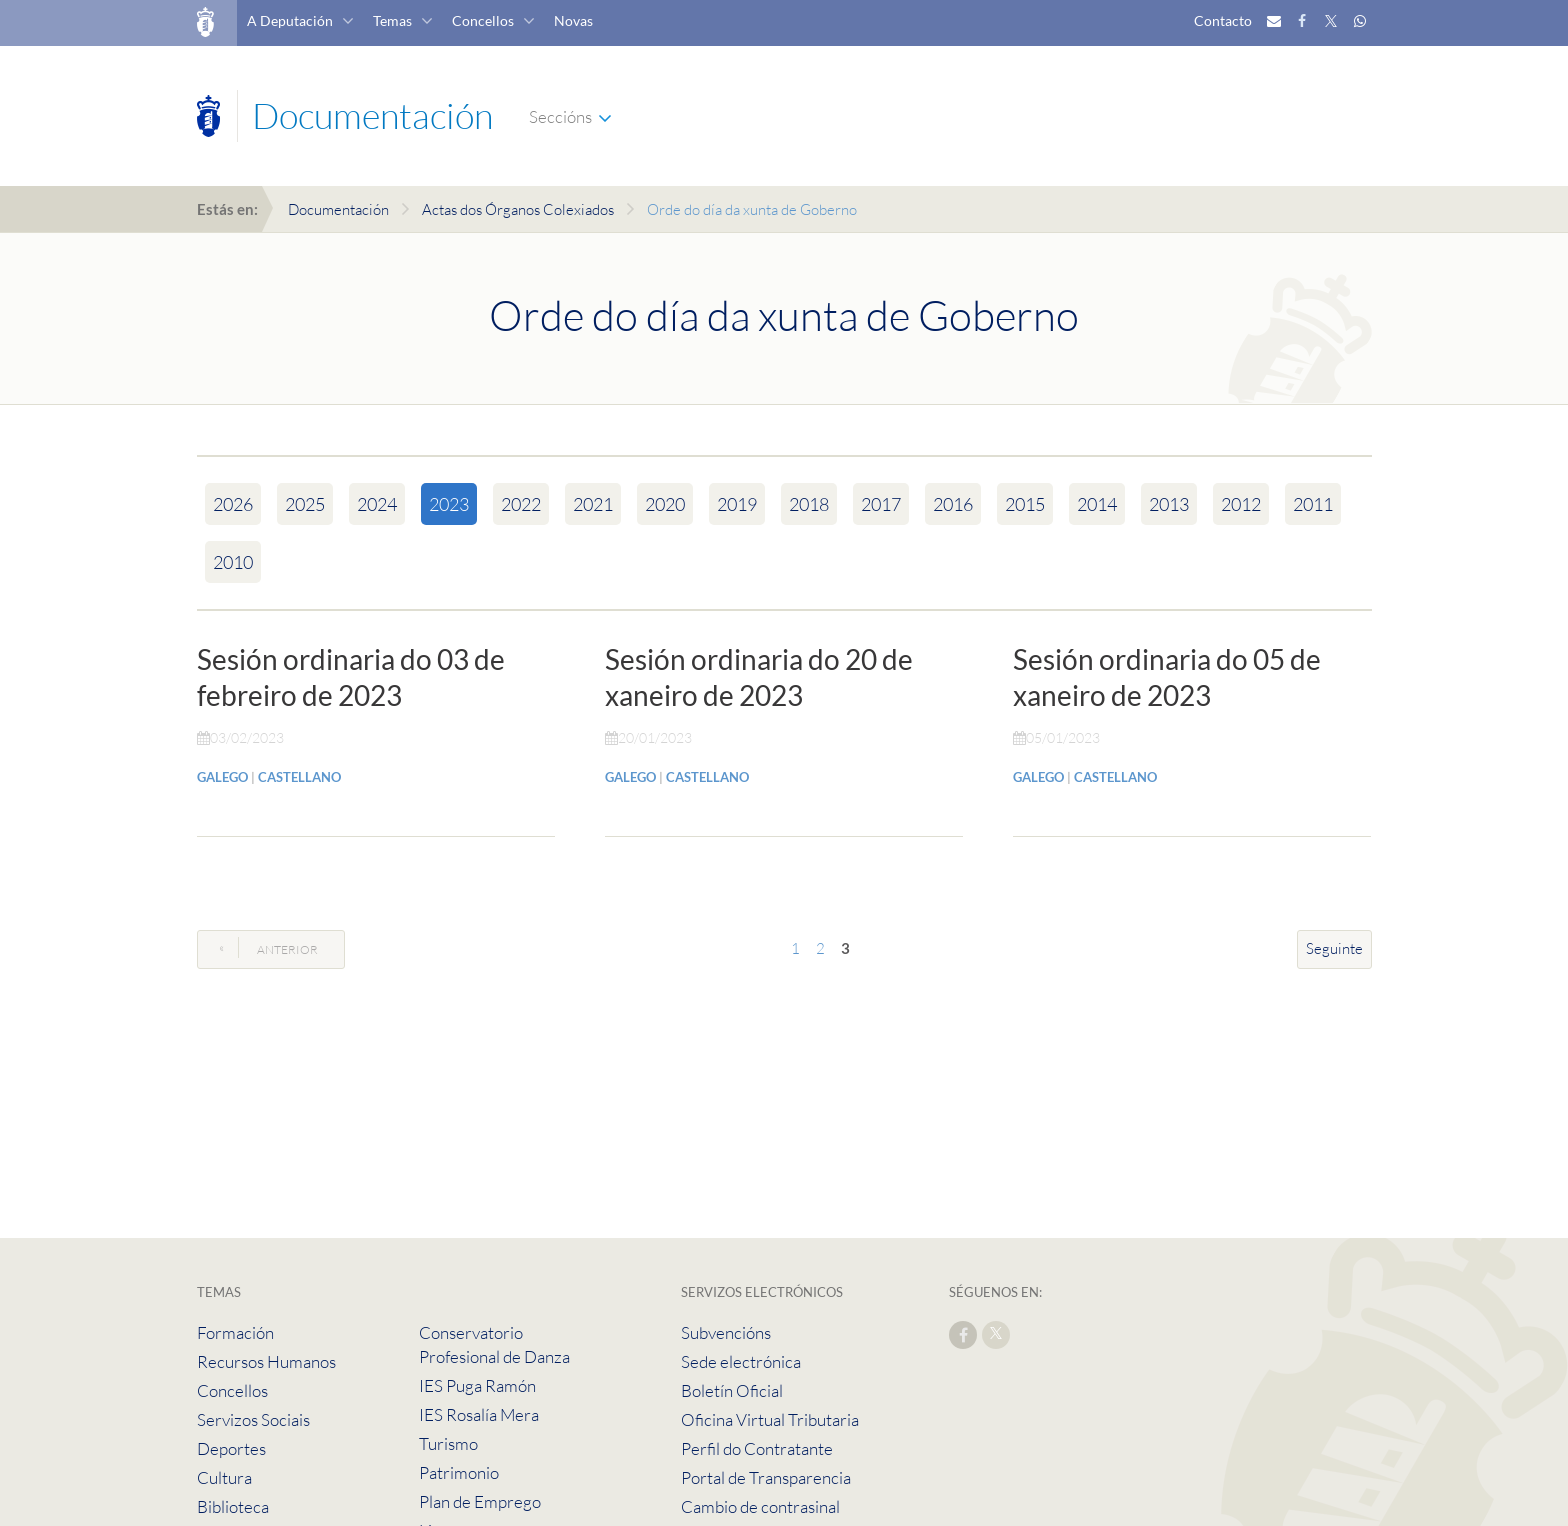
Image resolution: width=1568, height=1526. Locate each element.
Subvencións (726, 1332)
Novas (573, 20)
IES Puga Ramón (477, 1385)
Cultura (224, 1477)
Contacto (1223, 20)
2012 (1241, 504)
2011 (1313, 504)
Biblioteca (233, 1506)
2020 (665, 504)
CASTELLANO (299, 777)
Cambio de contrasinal (760, 1506)
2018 (809, 504)
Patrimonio (459, 1472)
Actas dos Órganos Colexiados (518, 209)
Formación (235, 1332)
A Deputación (290, 20)
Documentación (338, 209)
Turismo (448, 1443)
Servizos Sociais (253, 1419)
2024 (377, 504)
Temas (392, 20)
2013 (1169, 504)
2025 (305, 504)
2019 (737, 504)
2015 (1025, 504)
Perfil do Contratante (757, 1448)
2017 (881, 504)
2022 (521, 504)
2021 (593, 504)
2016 (953, 504)
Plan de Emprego (480, 1501)
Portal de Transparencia (766, 1477)
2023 (449, 504)
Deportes (231, 1448)
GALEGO (222, 777)
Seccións (560, 116)
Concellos (483, 20)
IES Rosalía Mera (479, 1414)
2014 (1097, 504)
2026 (233, 504)
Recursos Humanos (266, 1361)
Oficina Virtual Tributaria (770, 1419)
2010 (233, 562)
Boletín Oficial (732, 1390)
